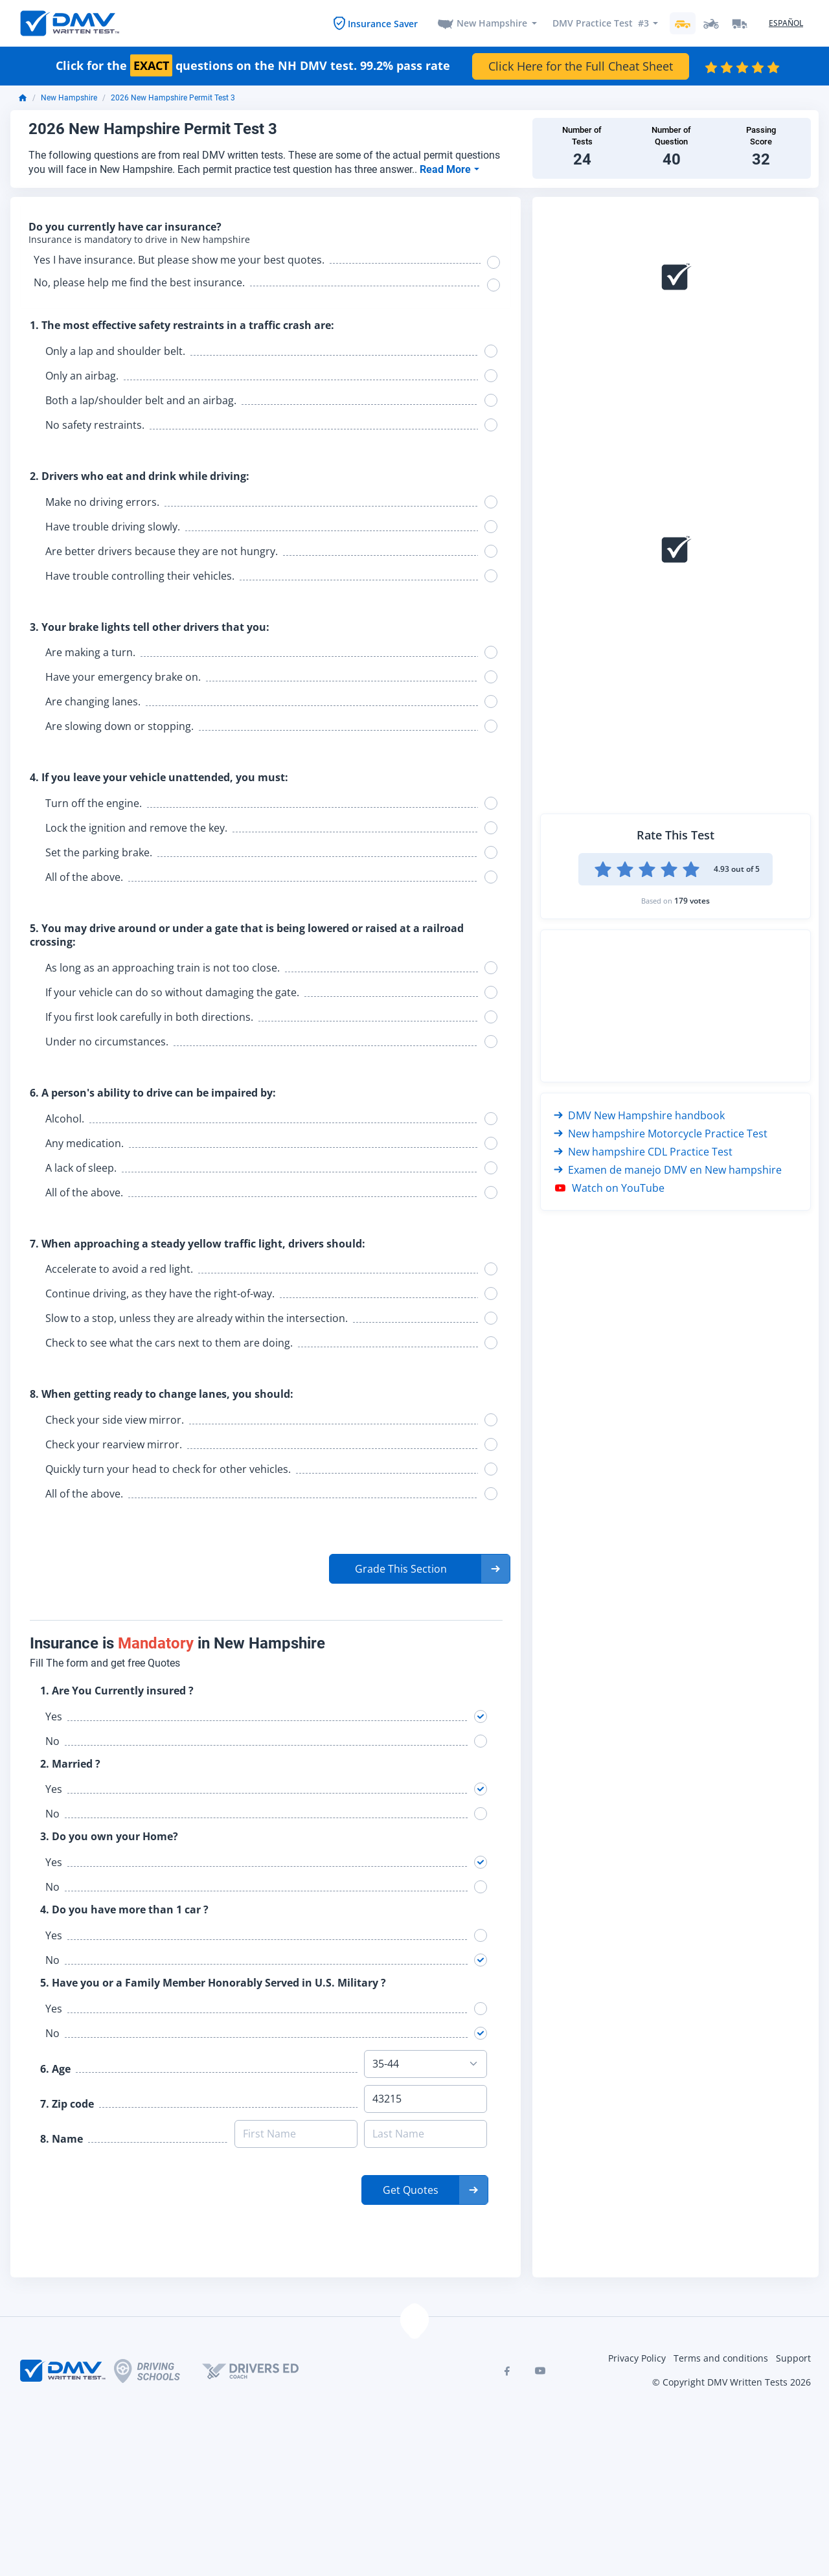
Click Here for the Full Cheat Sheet (580, 66)
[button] (419, 1571)
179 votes (692, 901)
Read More (446, 170)
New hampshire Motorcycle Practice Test (660, 1134)
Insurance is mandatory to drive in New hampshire (140, 241)
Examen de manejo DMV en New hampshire (668, 1170)
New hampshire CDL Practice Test (643, 1152)
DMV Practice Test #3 (600, 23)
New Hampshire (492, 23)
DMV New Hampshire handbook (639, 1116)
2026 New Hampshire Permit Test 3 (173, 99)
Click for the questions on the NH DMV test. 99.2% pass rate (253, 67)
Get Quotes (410, 2192)
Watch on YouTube (609, 1189)
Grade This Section (401, 1571)
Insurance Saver (382, 23)
